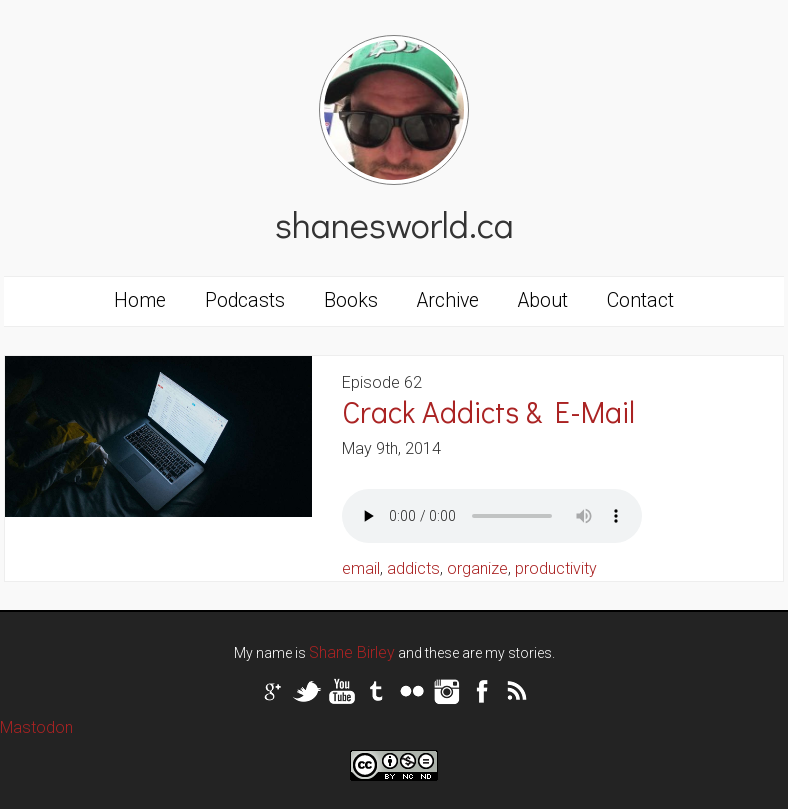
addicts (413, 568)
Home (140, 300)
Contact (640, 300)
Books (351, 300)
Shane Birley (352, 652)
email (361, 568)
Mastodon (36, 727)
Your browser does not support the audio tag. (492, 516)
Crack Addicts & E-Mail (488, 411)
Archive (448, 300)
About (543, 300)
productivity (556, 568)
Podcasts (245, 300)
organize (477, 568)
